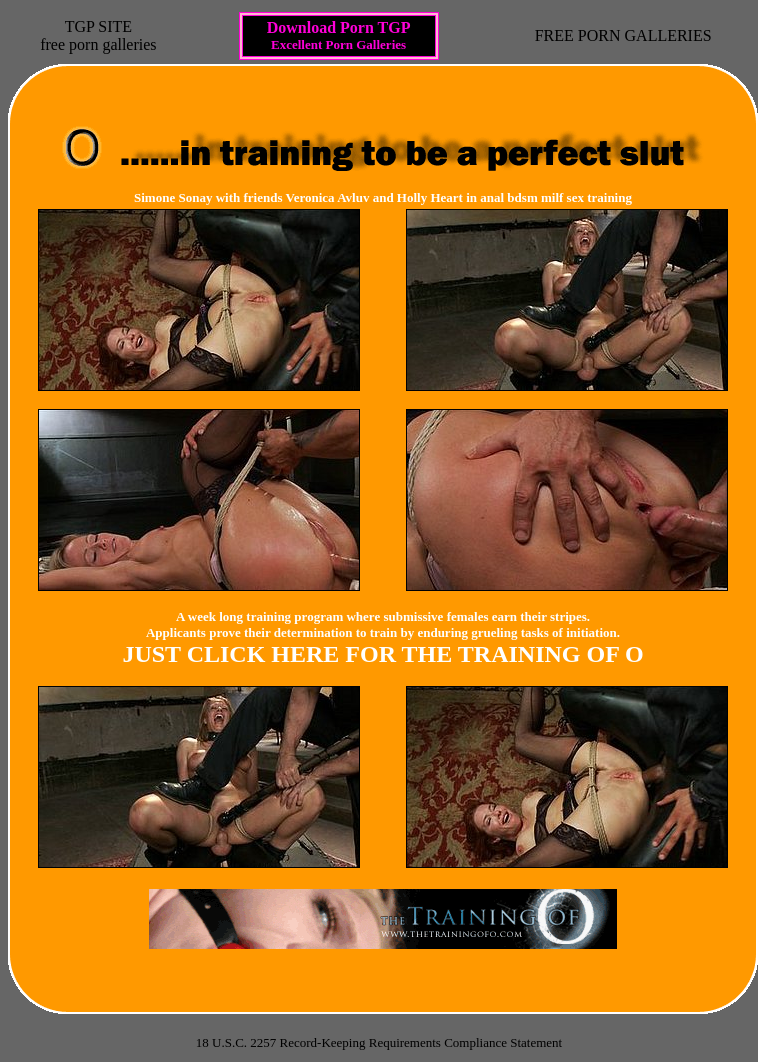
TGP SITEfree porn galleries (98, 35)
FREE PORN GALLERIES (623, 35)
